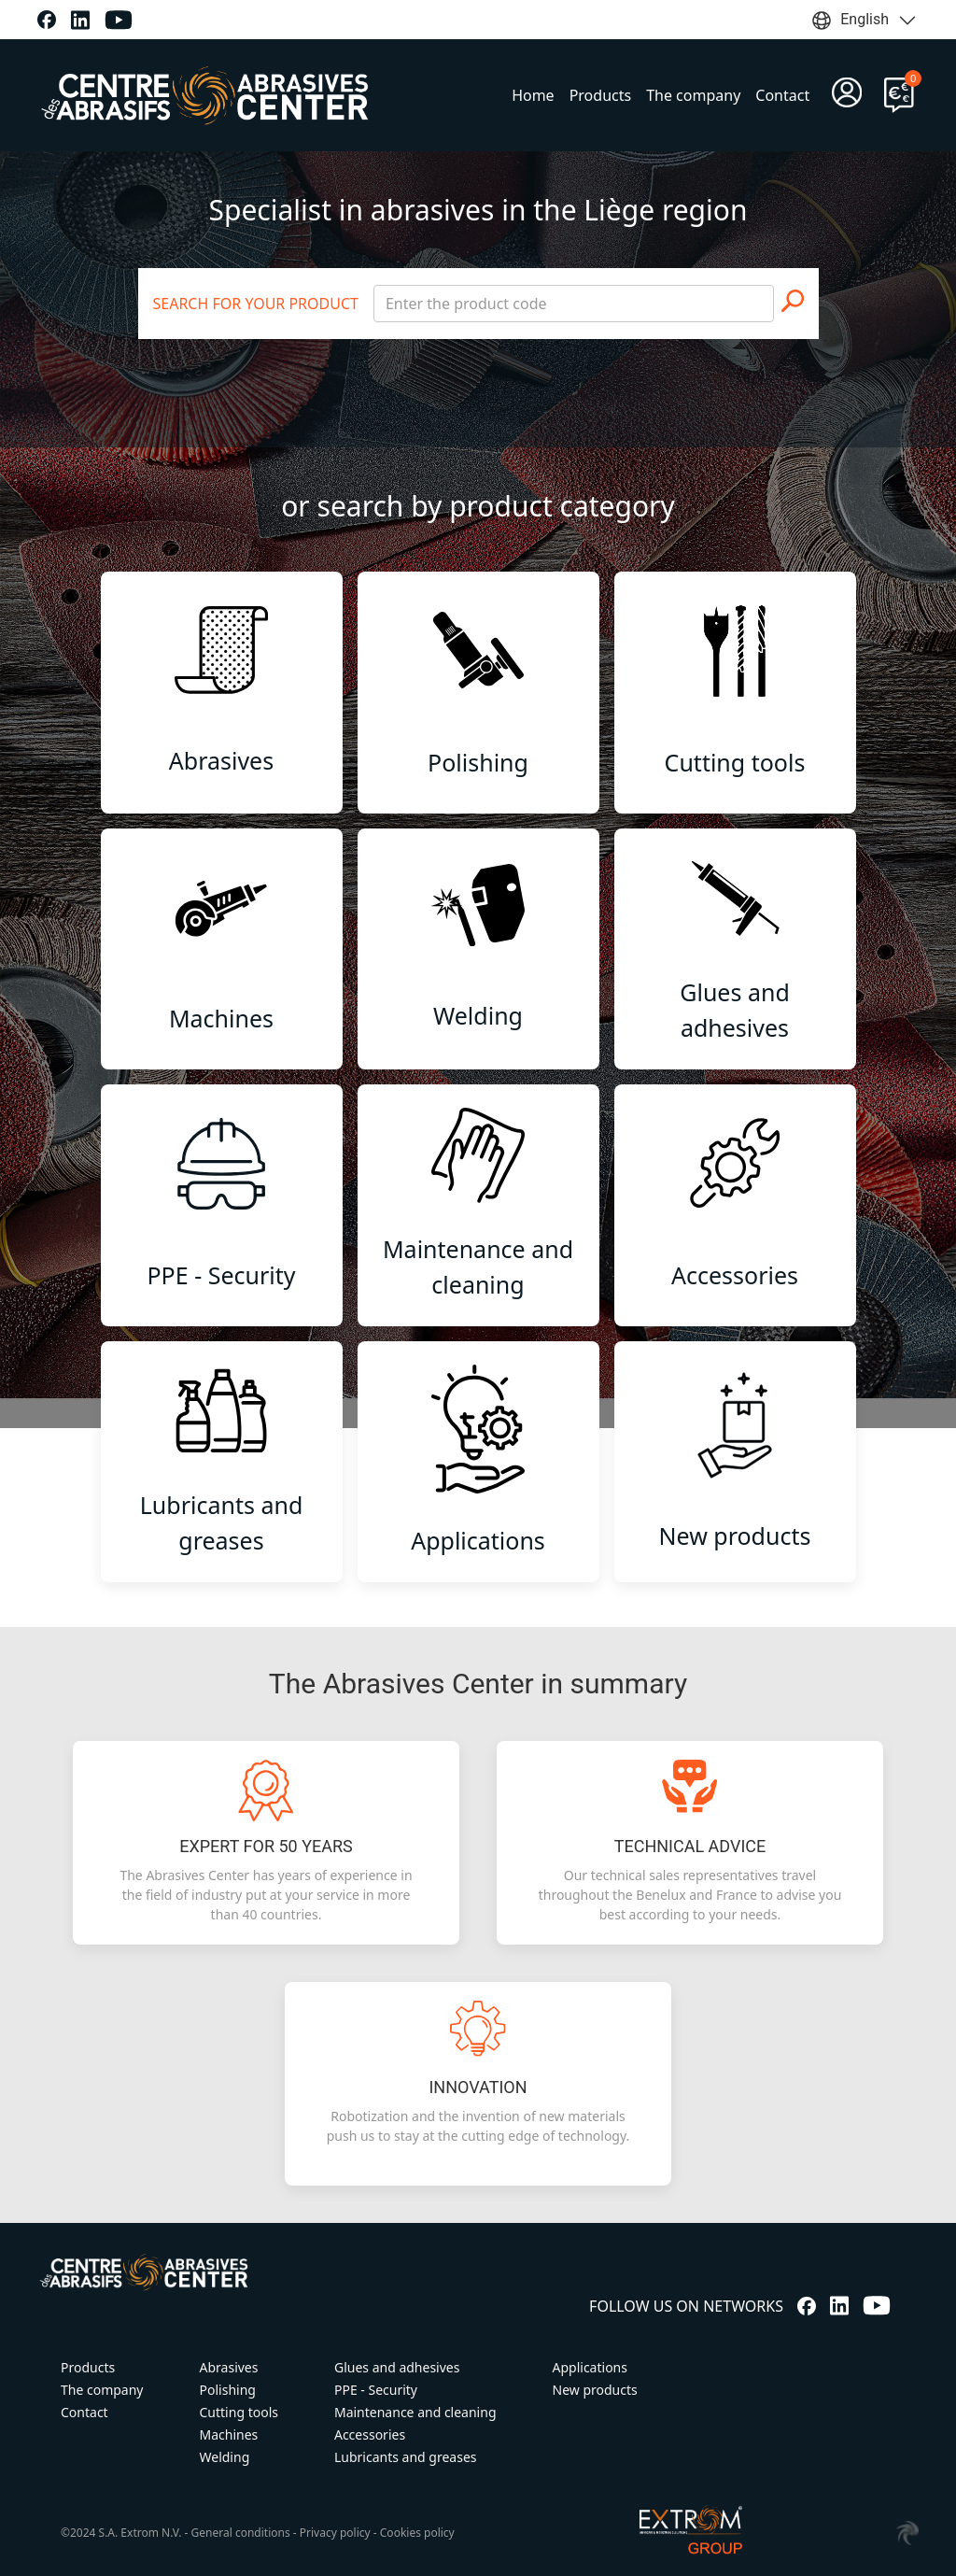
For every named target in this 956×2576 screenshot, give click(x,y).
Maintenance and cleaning (415, 2412)
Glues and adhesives (397, 2367)
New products (595, 2390)
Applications (590, 2367)
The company (693, 95)
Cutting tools (239, 2412)
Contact (782, 95)
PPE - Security (375, 2390)
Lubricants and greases (405, 2457)
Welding (225, 2457)
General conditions (240, 2533)
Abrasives (229, 2367)
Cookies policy (417, 2533)
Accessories (369, 2434)
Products (600, 95)
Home (533, 95)
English (864, 20)
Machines (229, 2434)
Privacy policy (335, 2533)
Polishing (228, 2390)
